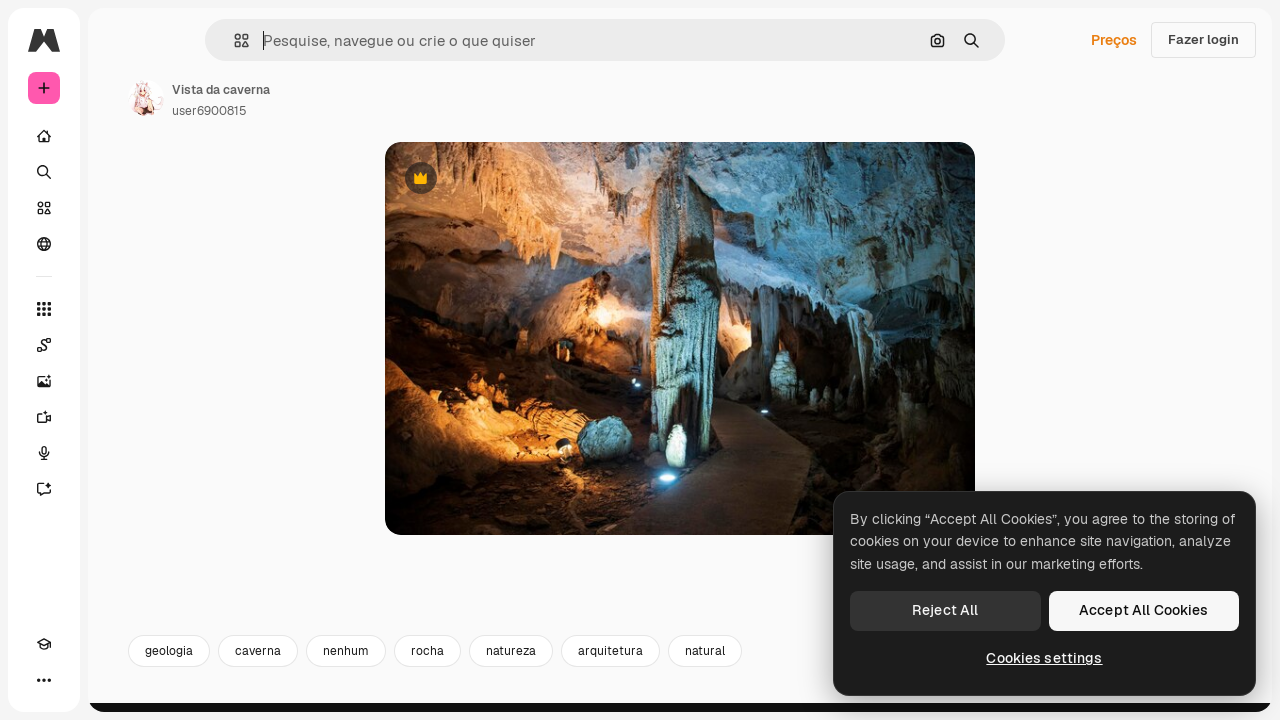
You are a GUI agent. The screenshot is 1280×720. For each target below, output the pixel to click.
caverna (410, 658)
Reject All (945, 610)
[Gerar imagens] (120, 381)
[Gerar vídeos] (120, 417)
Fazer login (1203, 39)
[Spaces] (120, 345)
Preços (1114, 40)
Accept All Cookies (1144, 610)
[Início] (120, 136)
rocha (579, 658)
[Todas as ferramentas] (120, 309)
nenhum (498, 658)
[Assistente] (120, 489)
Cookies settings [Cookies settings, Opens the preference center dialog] (1044, 658)
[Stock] (120, 208)
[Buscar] (120, 172)
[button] (309, 40)
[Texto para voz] (120, 453)
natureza (663, 658)
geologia (321, 658)
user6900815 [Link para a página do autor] (361, 111)
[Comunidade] (120, 244)
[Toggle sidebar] (196, 40)
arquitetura (762, 658)
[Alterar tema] (80, 680)
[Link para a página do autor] (298, 98)
